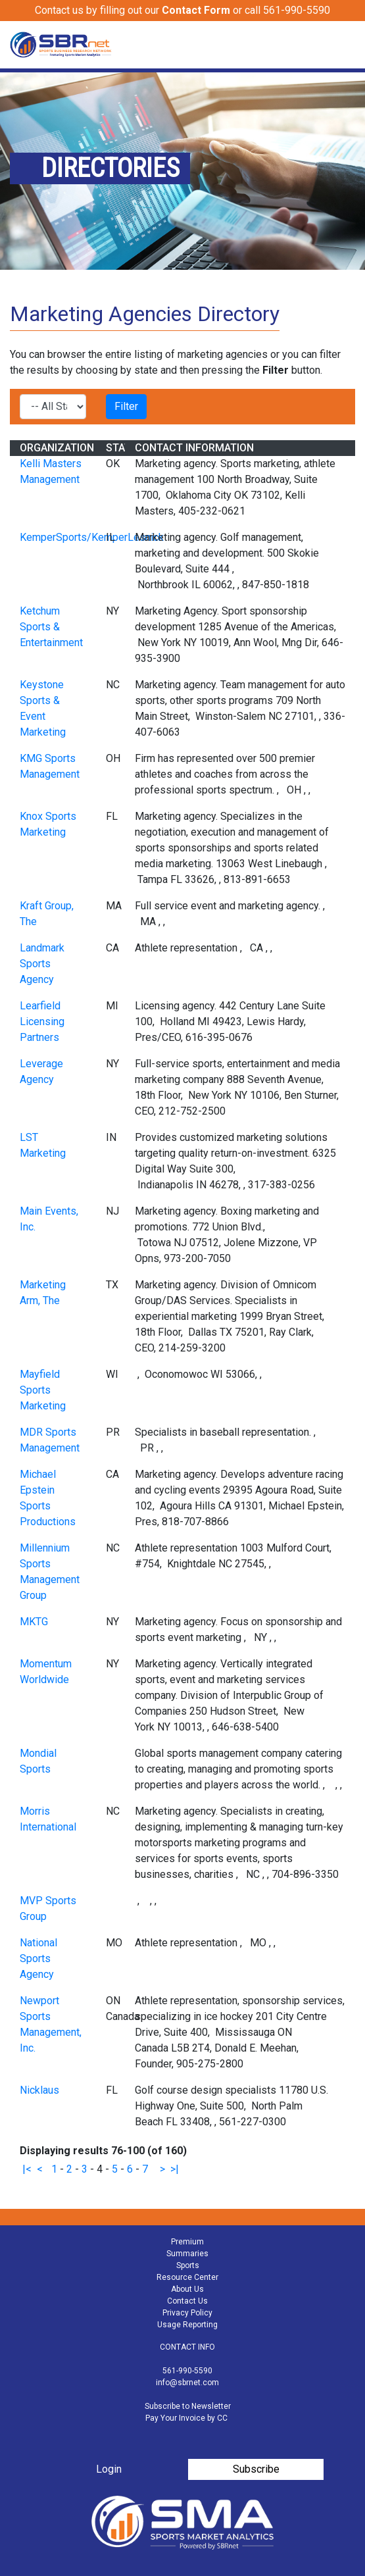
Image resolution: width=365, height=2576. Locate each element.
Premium (187, 2241)
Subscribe (256, 2469)
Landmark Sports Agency (42, 964)
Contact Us (187, 2301)
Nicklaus (39, 2090)
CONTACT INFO (187, 2347)
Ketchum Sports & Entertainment (51, 627)
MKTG (34, 1621)
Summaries (187, 2253)
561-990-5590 (187, 2370)
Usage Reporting (187, 2324)
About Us (187, 2289)
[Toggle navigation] (346, 44)
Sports (187, 2265)
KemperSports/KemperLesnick (92, 537)
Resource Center (187, 2277)
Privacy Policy (187, 2312)
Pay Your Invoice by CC (186, 2418)
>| (174, 2169)
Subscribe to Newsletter (188, 2406)
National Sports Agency (38, 1958)
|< (27, 2169)
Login (109, 2469)
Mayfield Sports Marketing (43, 1390)
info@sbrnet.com (187, 2382)
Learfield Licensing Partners (42, 1021)
